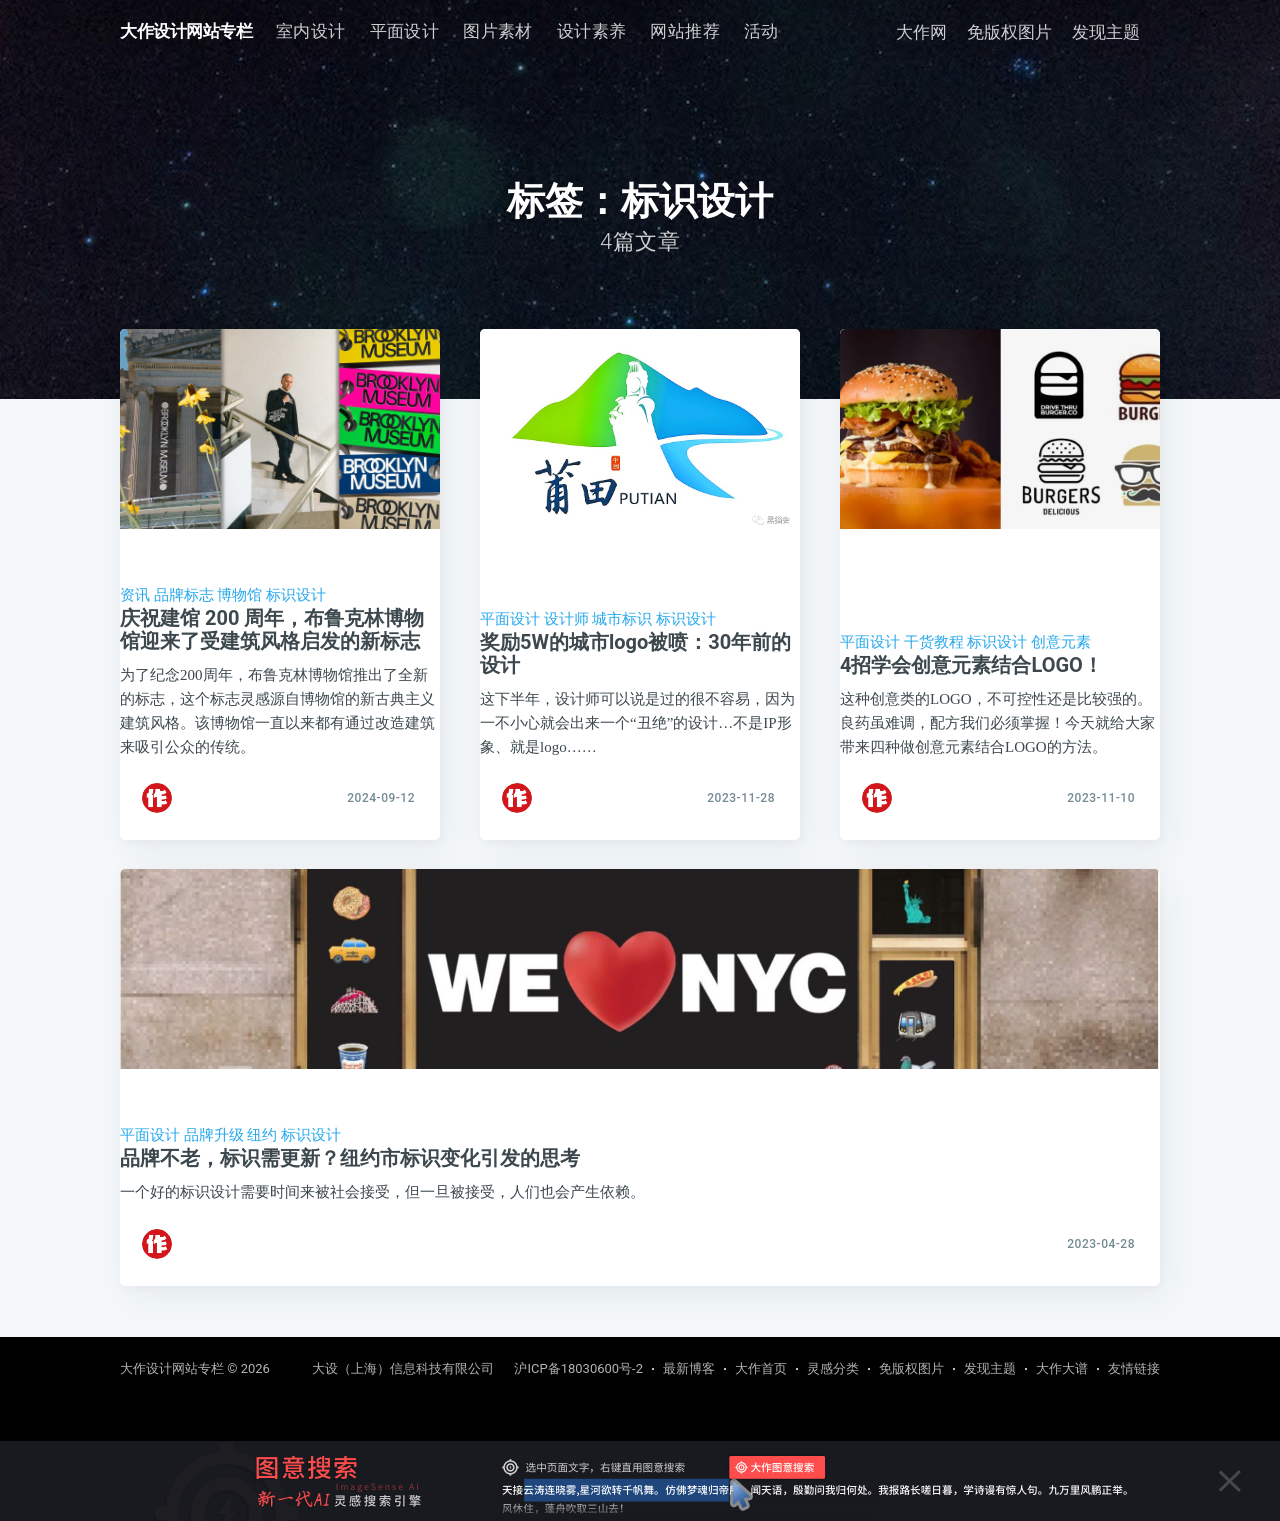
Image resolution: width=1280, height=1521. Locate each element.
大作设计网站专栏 (186, 31)
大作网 (921, 32)
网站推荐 (685, 31)
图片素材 (498, 31)
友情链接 (1134, 1368)
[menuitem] (311, 31)
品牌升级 (214, 1146)
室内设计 (311, 31)
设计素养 (592, 31)
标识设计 (296, 595)
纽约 (262, 1146)
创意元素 (1061, 642)
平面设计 (405, 31)
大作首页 (761, 1368)
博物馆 (239, 595)
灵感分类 (833, 1368)
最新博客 (689, 1368)
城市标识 (622, 619)
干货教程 (934, 642)
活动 (761, 31)
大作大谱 (1062, 1368)
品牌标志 (184, 595)
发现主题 (1106, 32)
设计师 (566, 619)
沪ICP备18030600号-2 (578, 1368)
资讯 (135, 595)
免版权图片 (1009, 32)
